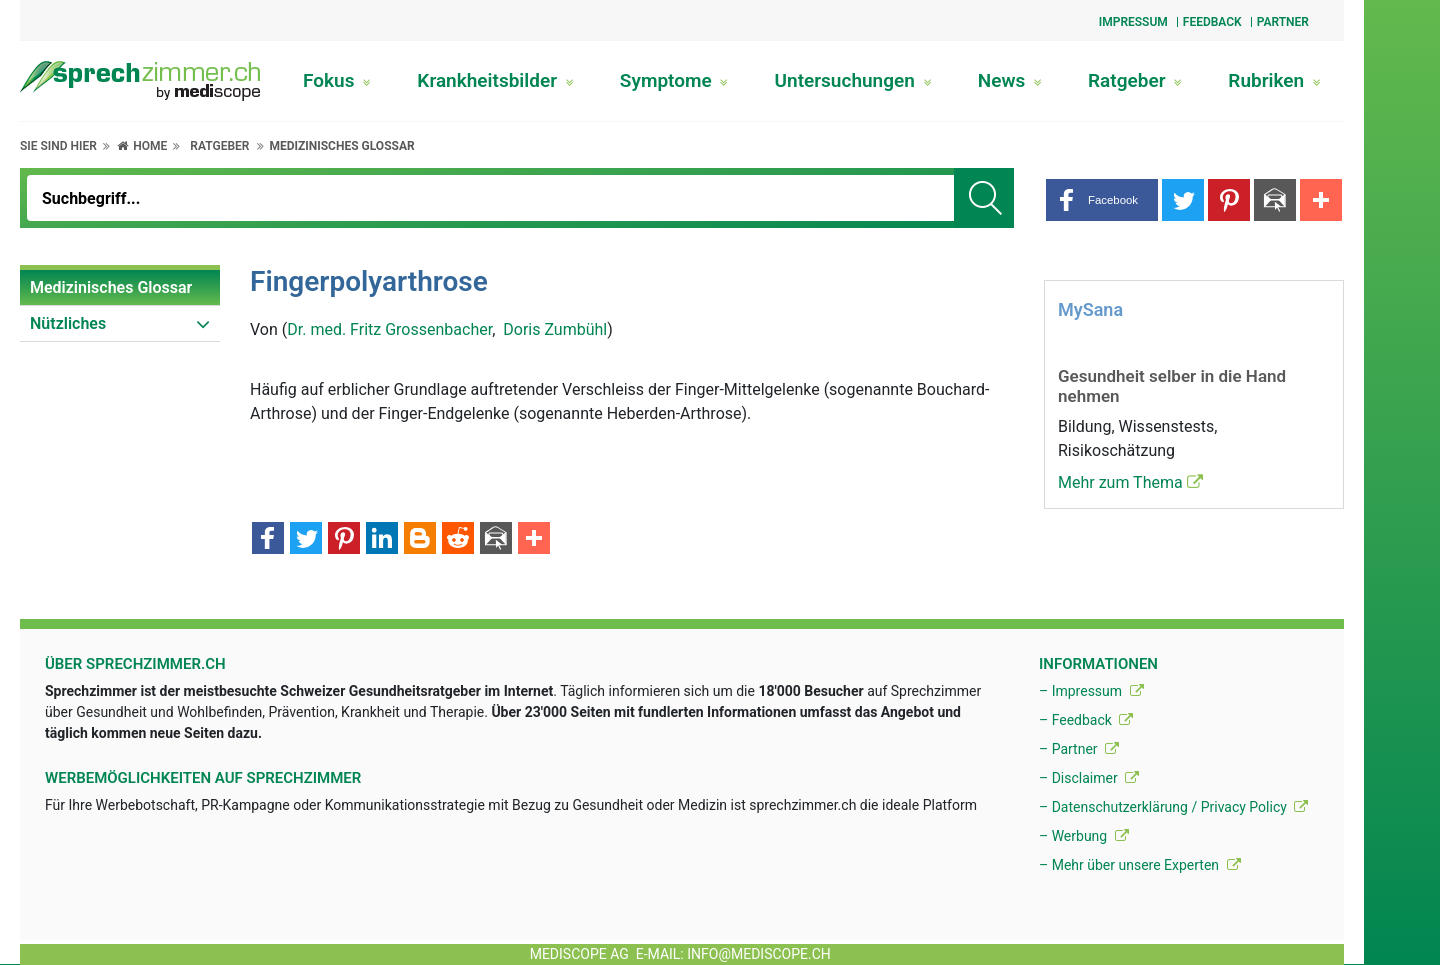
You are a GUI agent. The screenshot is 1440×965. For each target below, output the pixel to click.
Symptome (674, 80)
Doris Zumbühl (555, 329)
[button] (1102, 200)
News (1010, 80)
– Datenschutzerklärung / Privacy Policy (1173, 807)
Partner (1283, 22)
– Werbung (1084, 836)
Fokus (337, 80)
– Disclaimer (1089, 778)
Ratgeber (1135, 80)
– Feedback (1086, 720)
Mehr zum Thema (1130, 482)
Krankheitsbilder (495, 80)
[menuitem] (120, 288)
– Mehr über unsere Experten (1140, 865)
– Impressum (1091, 691)
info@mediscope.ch (759, 954)
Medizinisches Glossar (341, 146)
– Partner (1079, 749)
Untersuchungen (853, 80)
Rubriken (1274, 80)
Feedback (1212, 22)
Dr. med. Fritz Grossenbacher (389, 329)
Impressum (1133, 22)
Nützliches (68, 323)
